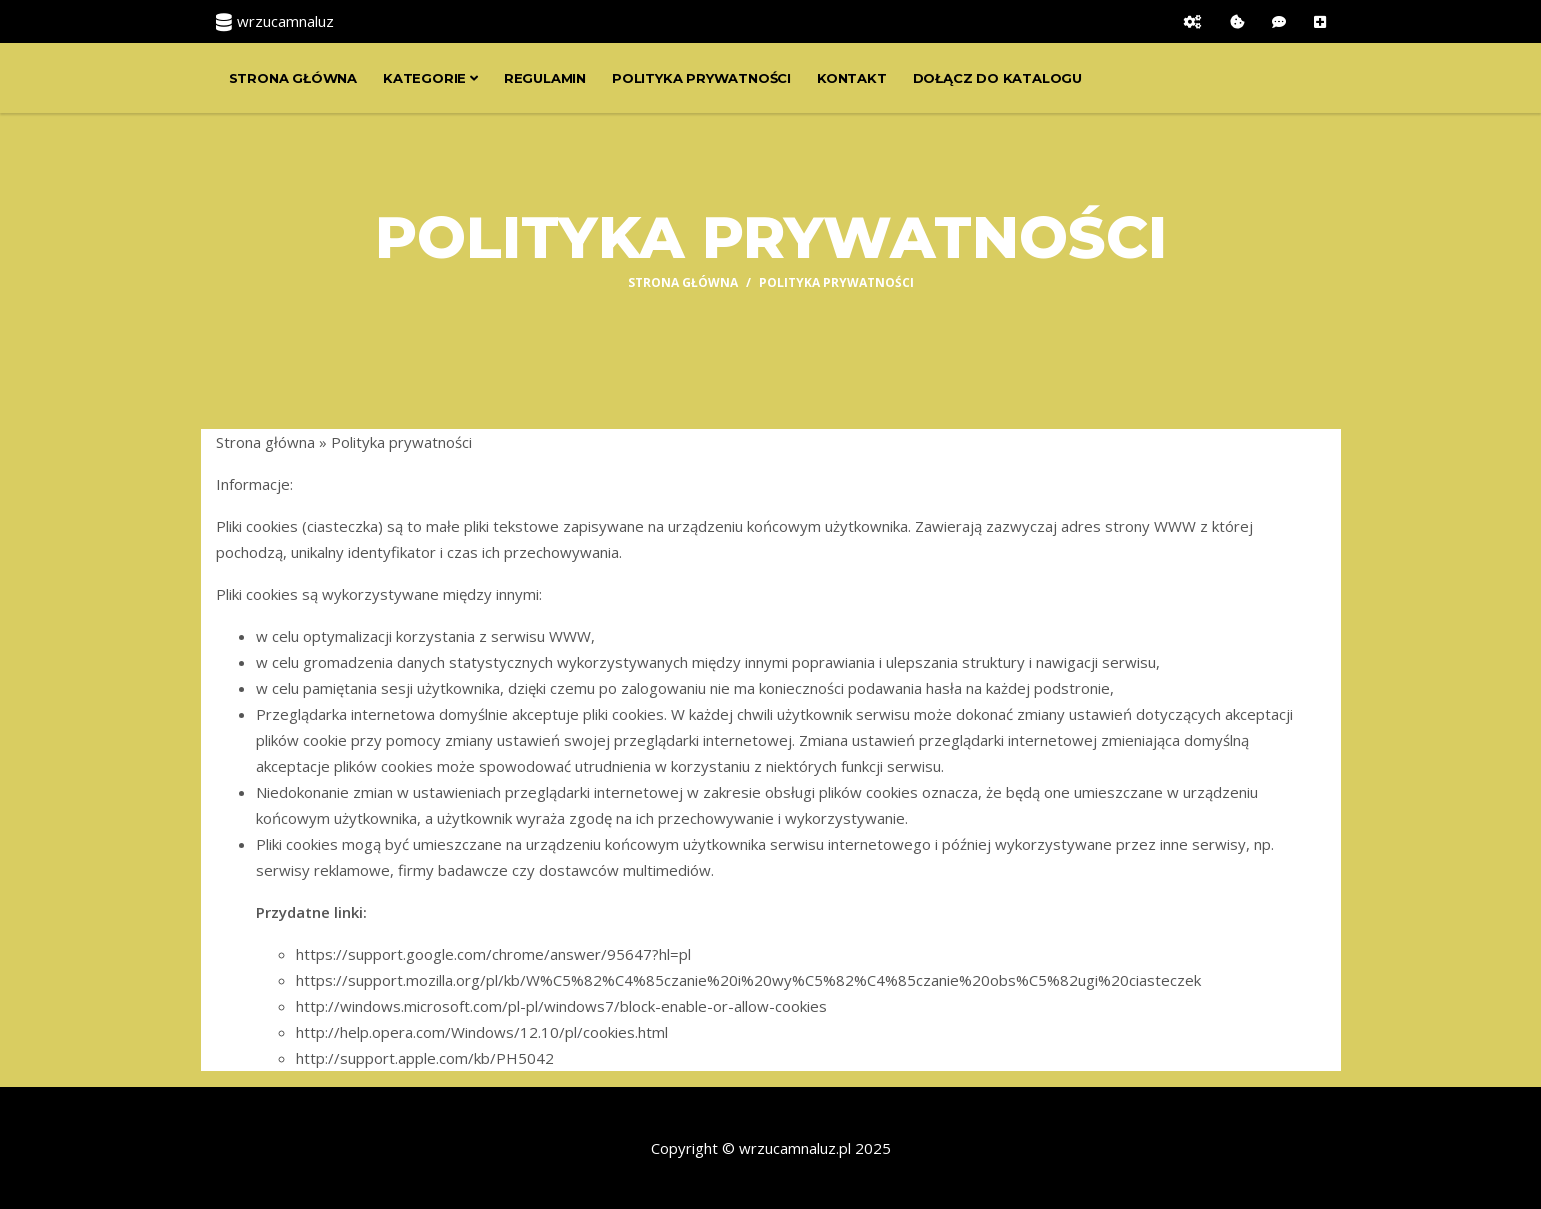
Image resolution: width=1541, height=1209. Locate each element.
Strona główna (293, 78)
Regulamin (545, 78)
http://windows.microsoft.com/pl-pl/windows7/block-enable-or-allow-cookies (561, 1006)
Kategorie (430, 78)
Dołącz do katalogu (997, 78)
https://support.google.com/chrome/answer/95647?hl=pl (493, 954)
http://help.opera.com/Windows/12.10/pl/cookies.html (482, 1032)
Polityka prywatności (701, 78)
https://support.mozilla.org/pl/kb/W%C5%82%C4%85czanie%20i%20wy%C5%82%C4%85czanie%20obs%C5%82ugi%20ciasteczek (748, 980)
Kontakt (852, 78)
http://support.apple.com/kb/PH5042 (425, 1058)
